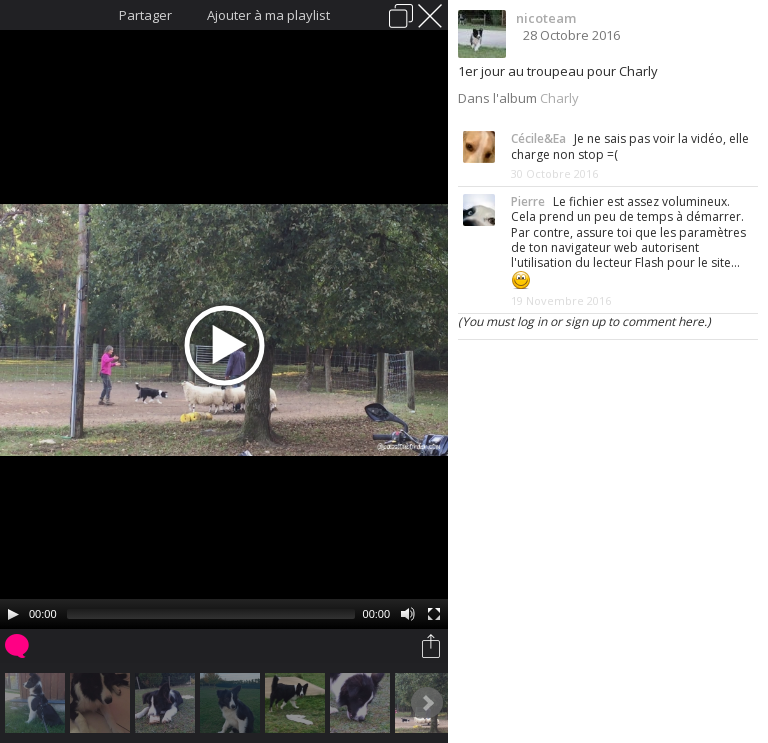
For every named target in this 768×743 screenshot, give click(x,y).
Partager (145, 15)
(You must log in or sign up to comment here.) (584, 321)
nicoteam (546, 18)
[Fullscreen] (434, 614)
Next (427, 703)
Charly (559, 98)
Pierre (528, 201)
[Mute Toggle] (408, 614)
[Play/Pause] (13, 614)
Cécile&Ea (538, 138)
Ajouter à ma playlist (268, 15)
